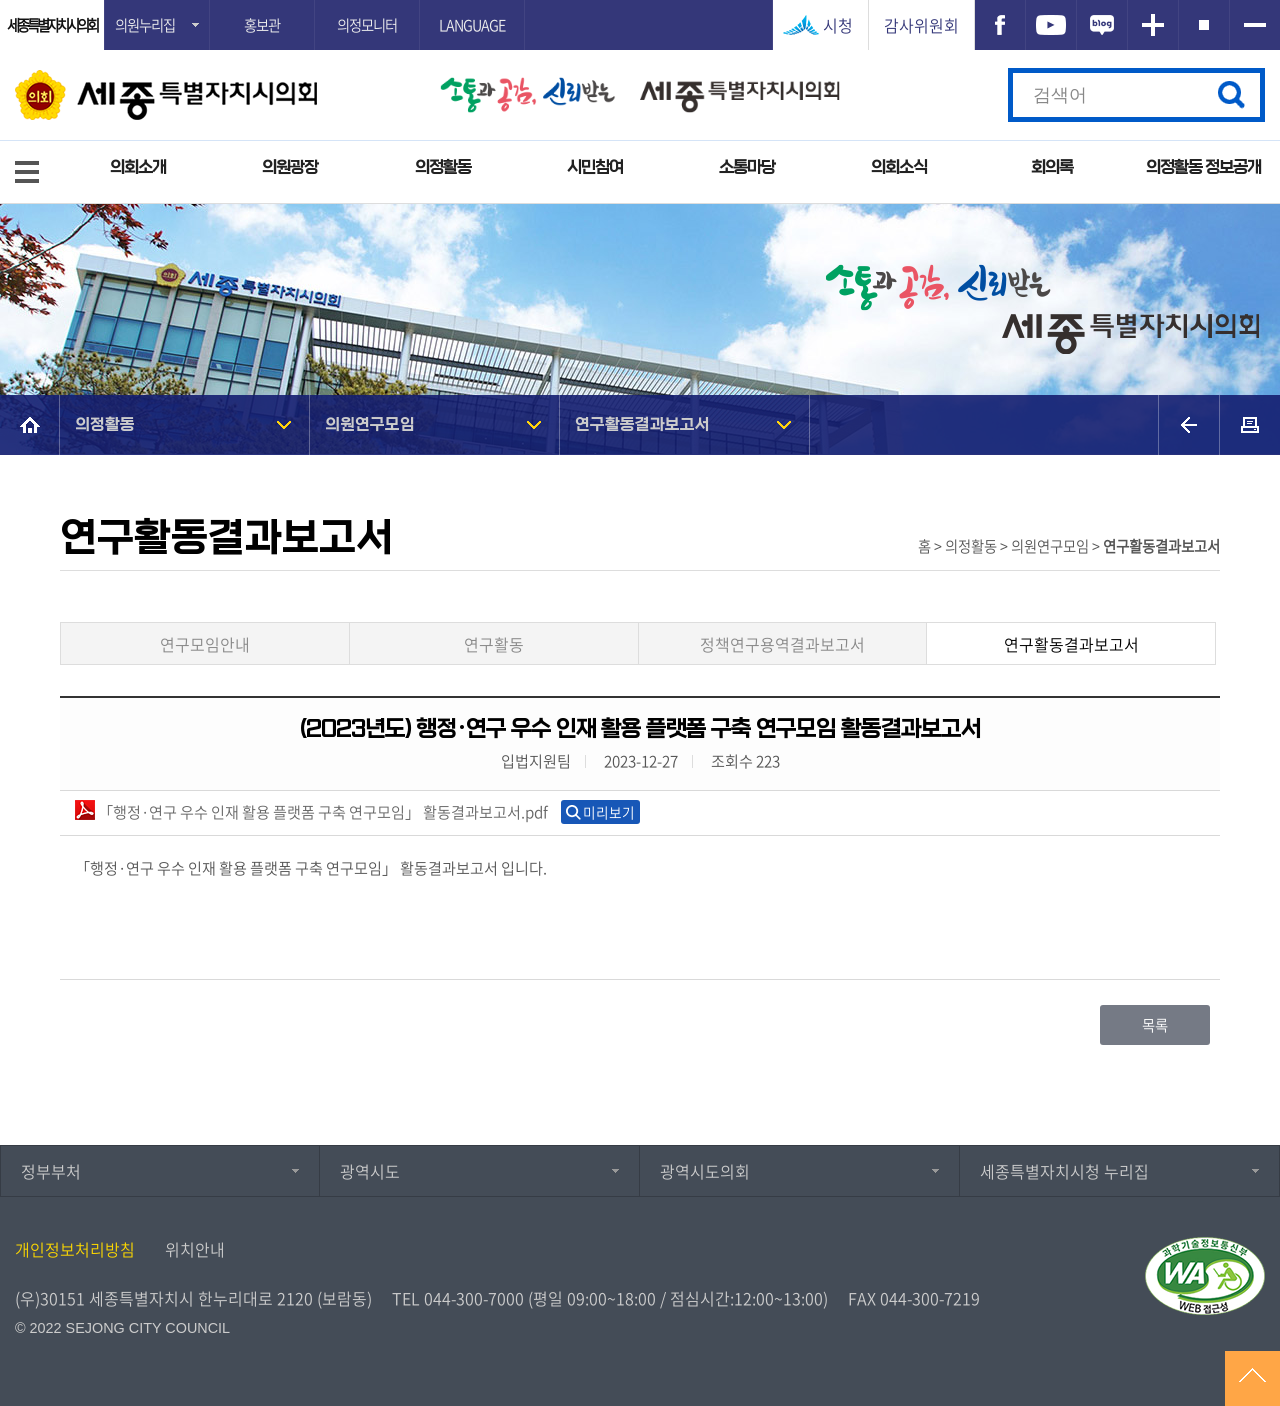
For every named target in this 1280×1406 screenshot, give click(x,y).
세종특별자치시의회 (52, 25)
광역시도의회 (705, 1171)
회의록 (1052, 167)
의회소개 (138, 167)
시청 (838, 25)
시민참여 (595, 167)
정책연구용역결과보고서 (782, 644)
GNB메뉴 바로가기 (640, 1)
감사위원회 (921, 25)
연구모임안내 (205, 644)
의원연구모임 (370, 424)
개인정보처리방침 (75, 1249)
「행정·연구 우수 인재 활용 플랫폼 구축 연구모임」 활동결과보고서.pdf (311, 811)
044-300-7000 (474, 1298)
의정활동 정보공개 (1203, 167)
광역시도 (370, 1171)
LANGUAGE (472, 25)
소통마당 (747, 167)
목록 (1155, 1025)
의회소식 (899, 167)
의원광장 (290, 167)
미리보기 (609, 812)
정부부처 (51, 1171)
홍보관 (262, 25)
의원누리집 (145, 25)
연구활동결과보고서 (642, 424)
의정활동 (443, 167)
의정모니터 (367, 25)
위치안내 (195, 1249)
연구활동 (494, 644)
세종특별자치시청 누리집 (1064, 1171)
